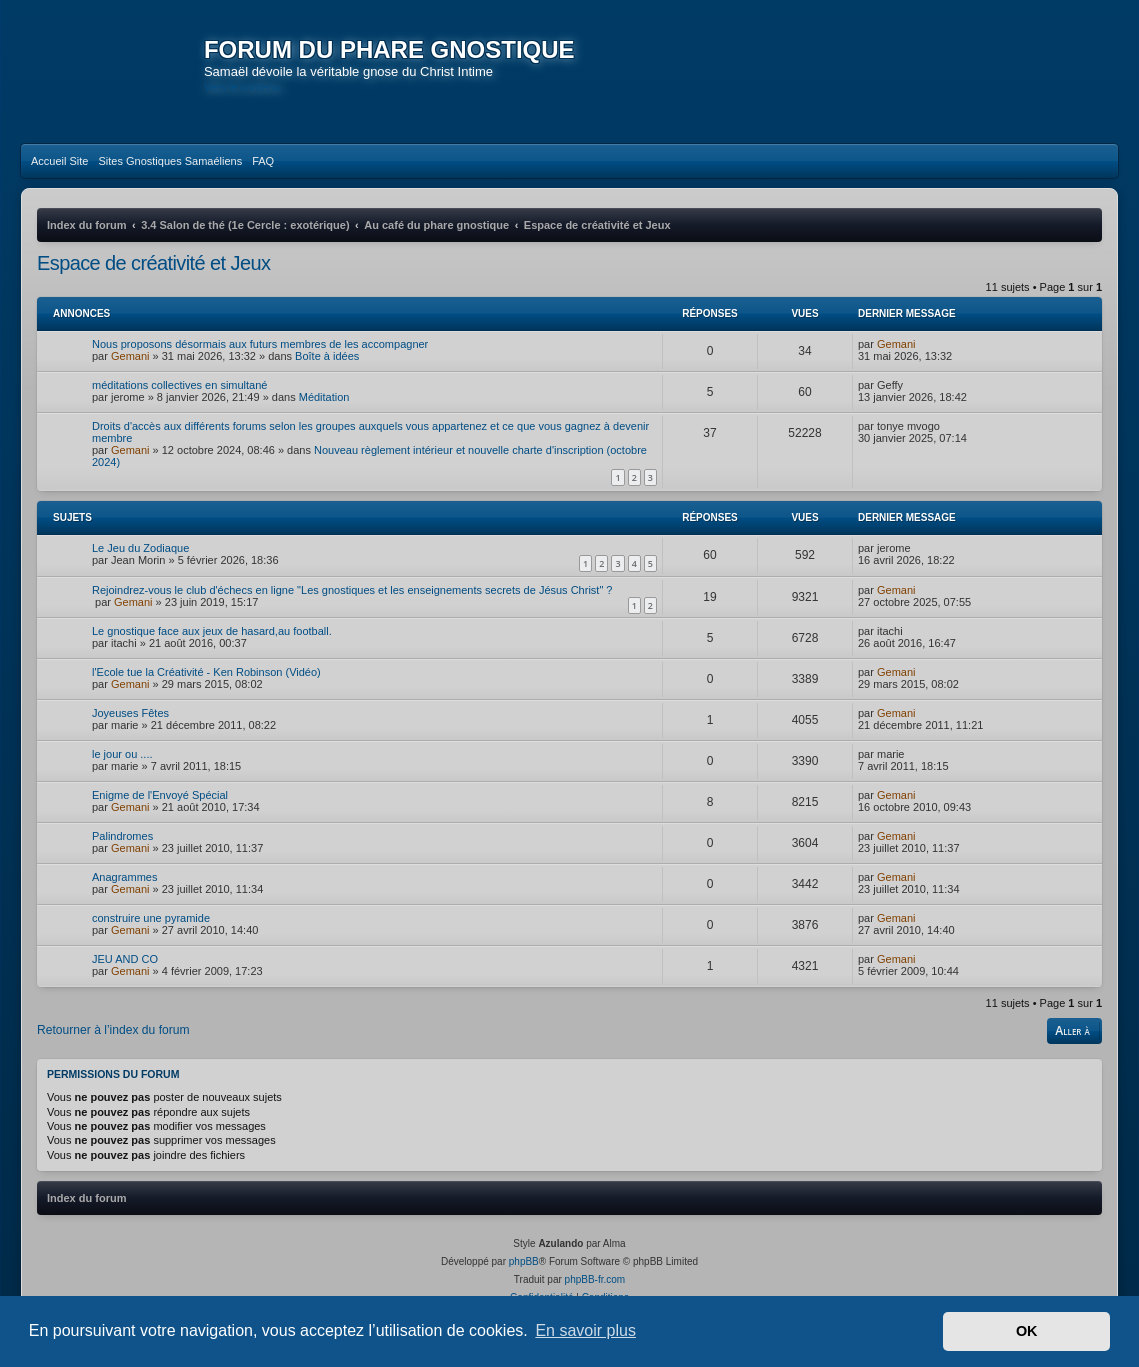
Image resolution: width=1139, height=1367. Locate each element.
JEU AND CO (125, 974)
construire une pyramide (151, 933)
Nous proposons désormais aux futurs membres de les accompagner (260, 358)
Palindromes (122, 851)
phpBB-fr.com (595, 1293)
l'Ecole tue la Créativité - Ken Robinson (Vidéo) (206, 687)
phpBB (524, 1275)
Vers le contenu (247, 87)
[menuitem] (59, 175)
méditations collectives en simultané (179, 399)
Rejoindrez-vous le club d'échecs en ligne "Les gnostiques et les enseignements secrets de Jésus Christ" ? (352, 604)
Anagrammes (124, 892)
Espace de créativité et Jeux (153, 277)
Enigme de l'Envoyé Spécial (160, 810)
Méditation (324, 411)
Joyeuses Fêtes (130, 728)
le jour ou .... (122, 769)
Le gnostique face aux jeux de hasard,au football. (212, 646)
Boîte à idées (327, 370)
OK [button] (1027, 1331)
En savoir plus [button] (585, 1330)
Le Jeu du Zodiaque (140, 562)
